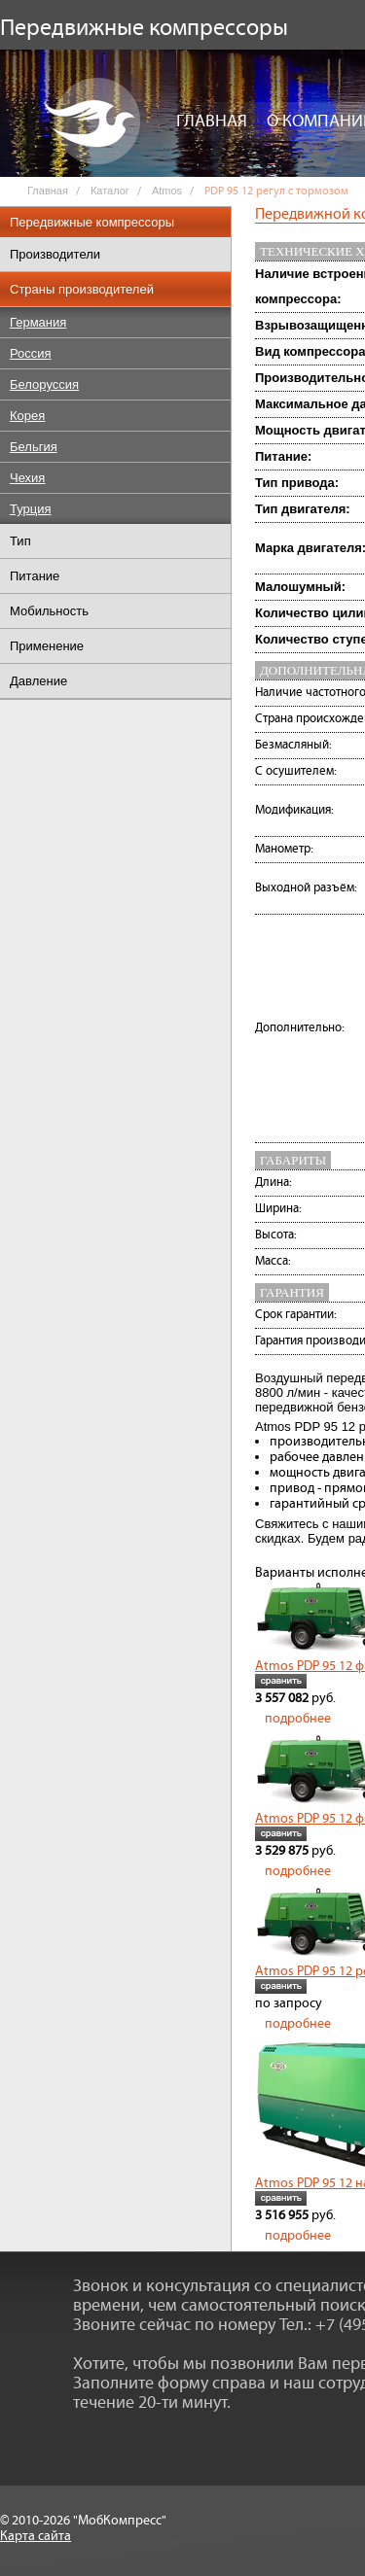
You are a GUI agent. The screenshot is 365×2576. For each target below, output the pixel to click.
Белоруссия (44, 384)
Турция (31, 509)
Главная (211, 121)
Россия (31, 353)
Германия (38, 322)
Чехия (27, 477)
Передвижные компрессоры (92, 222)
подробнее (298, 1718)
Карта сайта (35, 2536)
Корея (27, 415)
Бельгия (33, 446)
